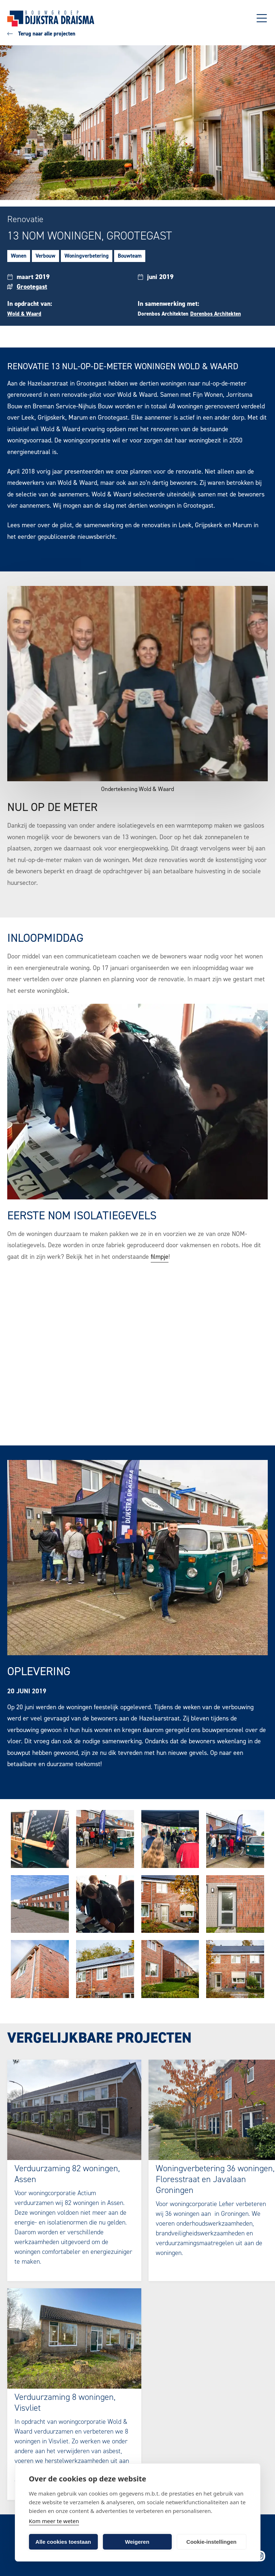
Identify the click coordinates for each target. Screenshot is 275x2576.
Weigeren (137, 2542)
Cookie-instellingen (211, 2542)
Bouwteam (130, 255)
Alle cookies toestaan (63, 2542)
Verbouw (45, 255)
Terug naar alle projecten (41, 33)
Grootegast (32, 286)
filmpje (159, 1256)
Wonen (18, 255)
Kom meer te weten (54, 2521)
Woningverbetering (86, 255)
